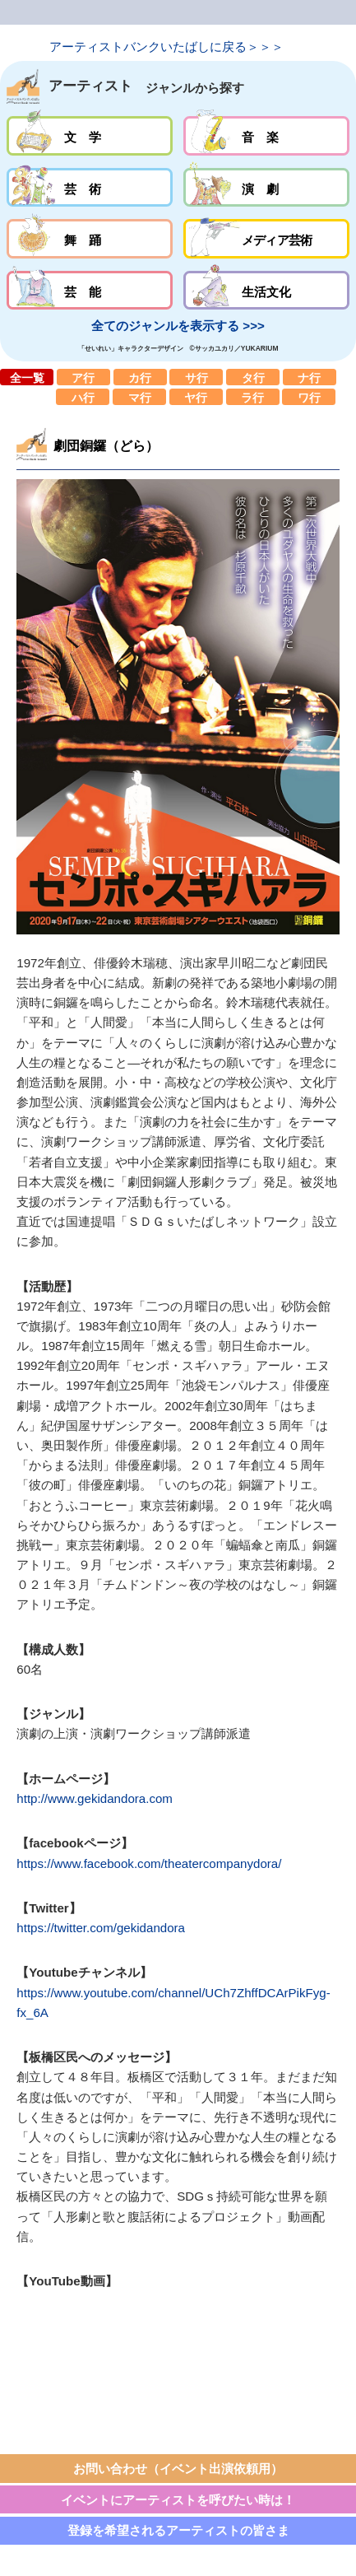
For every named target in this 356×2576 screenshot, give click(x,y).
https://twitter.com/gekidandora (100, 1928)
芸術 (89, 187)
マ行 (139, 397)
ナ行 (309, 377)
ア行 (83, 377)
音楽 (266, 136)
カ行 (140, 377)
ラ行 (253, 397)
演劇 (266, 187)
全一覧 (26, 377)
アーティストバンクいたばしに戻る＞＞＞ (166, 47)
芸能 (89, 290)
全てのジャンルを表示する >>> (178, 326)
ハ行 (82, 397)
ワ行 (308, 397)
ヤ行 (196, 397)
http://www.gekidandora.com (94, 1798)
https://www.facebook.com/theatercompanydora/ (148, 1863)
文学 (89, 136)
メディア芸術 (266, 238)
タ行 (253, 377)
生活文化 (266, 290)
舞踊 (89, 238)
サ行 (196, 377)
